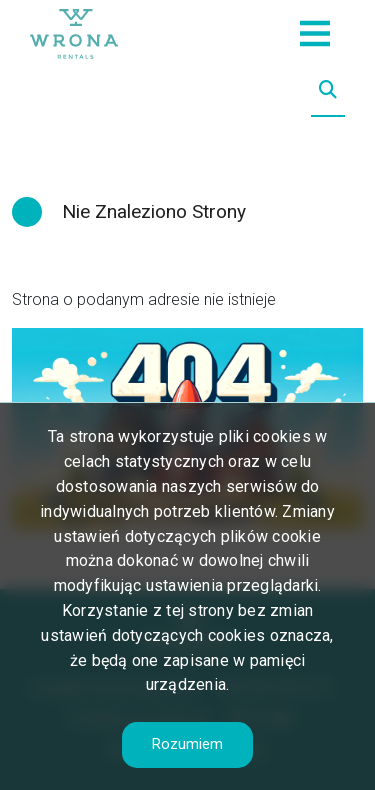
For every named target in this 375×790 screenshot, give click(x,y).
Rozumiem (187, 744)
